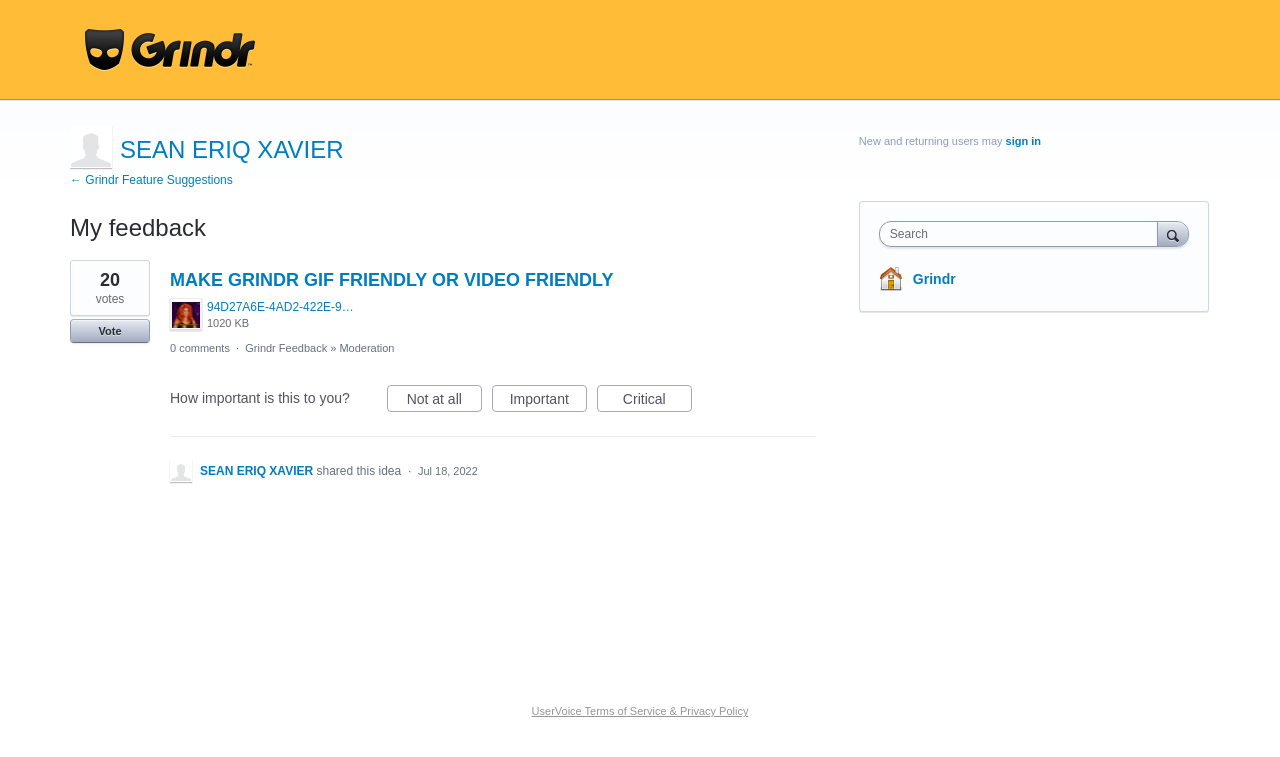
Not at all (444, 402)
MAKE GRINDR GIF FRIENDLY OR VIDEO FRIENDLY (391, 280)
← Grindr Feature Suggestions (151, 180)
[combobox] (1023, 234)
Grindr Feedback (286, 348)
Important (548, 402)
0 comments (200, 348)
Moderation (366, 348)
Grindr (934, 279)
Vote (109, 331)
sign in (1023, 141)
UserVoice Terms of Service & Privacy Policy (640, 711)
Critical (657, 402)
